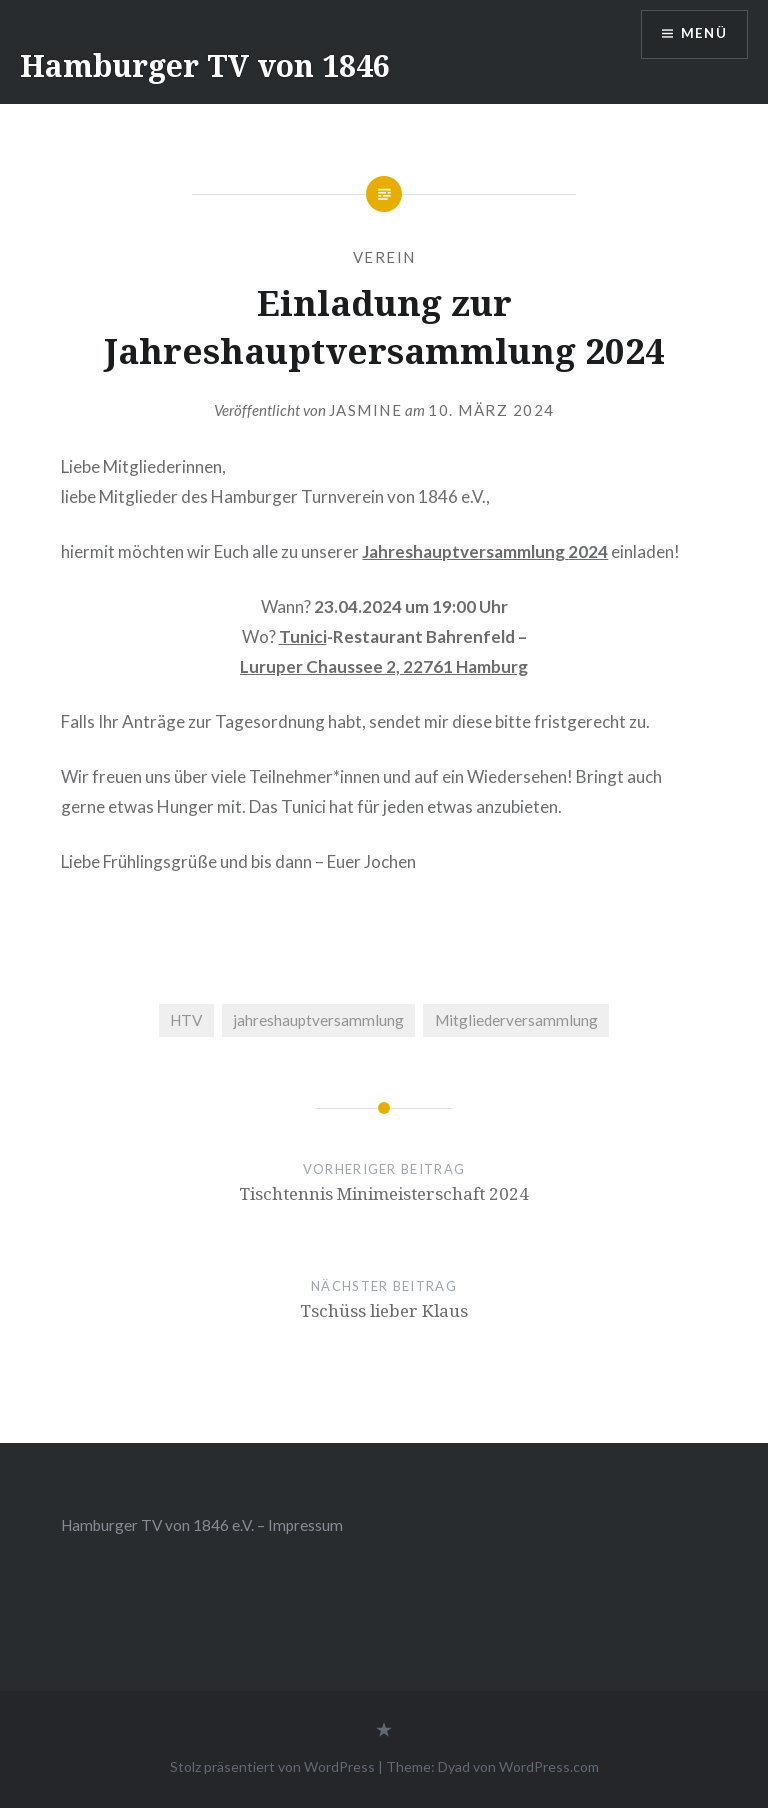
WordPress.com (549, 1766)
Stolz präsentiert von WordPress (272, 1766)
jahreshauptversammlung (318, 1020)
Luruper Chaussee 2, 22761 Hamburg (384, 666)
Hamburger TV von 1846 (205, 65)
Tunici (303, 636)
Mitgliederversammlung (516, 1020)
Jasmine (366, 410)
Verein (384, 257)
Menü (702, 35)
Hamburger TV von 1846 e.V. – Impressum (202, 1525)
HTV (186, 1020)
